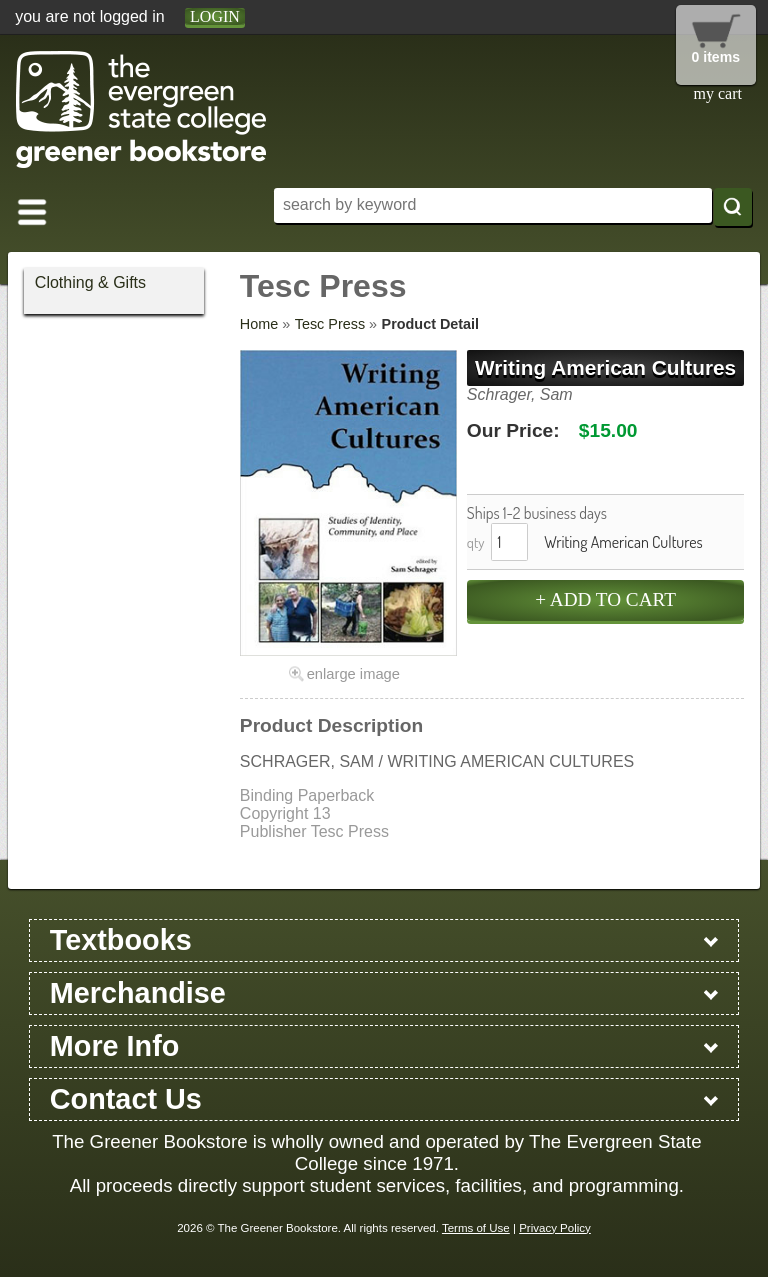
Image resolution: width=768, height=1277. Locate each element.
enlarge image (353, 674)
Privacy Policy (555, 1228)
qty (476, 542)
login (215, 16)
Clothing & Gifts (90, 282)
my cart (718, 93)
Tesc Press (330, 324)
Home (259, 324)
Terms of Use (476, 1228)
